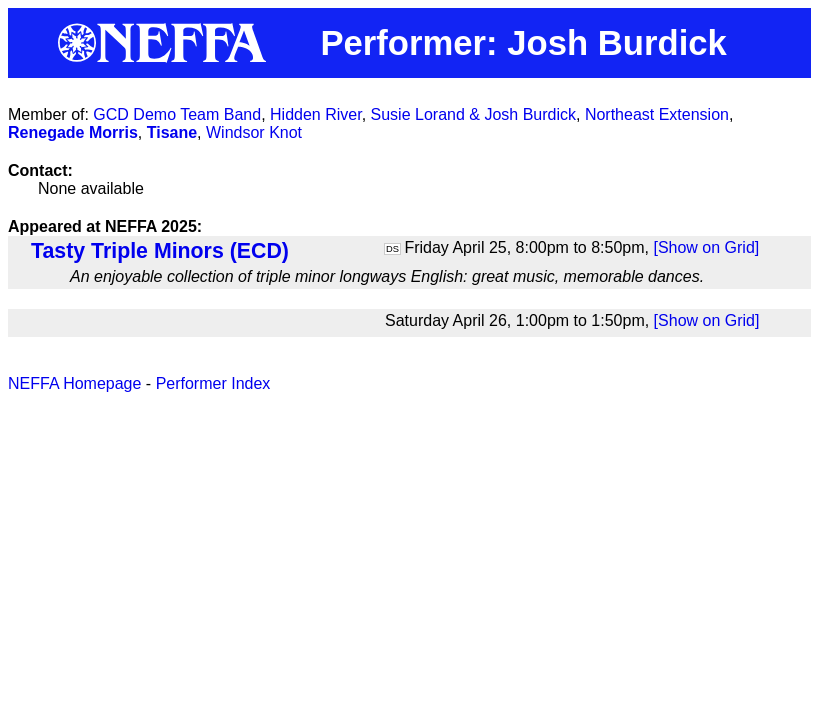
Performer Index (213, 383)
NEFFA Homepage (74, 383)
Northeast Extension (657, 114)
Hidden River (316, 114)
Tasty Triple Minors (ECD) (160, 251)
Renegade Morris (73, 132)
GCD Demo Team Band (177, 114)
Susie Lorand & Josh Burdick (473, 114)
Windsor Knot (254, 132)
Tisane (172, 132)
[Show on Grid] (706, 247)
